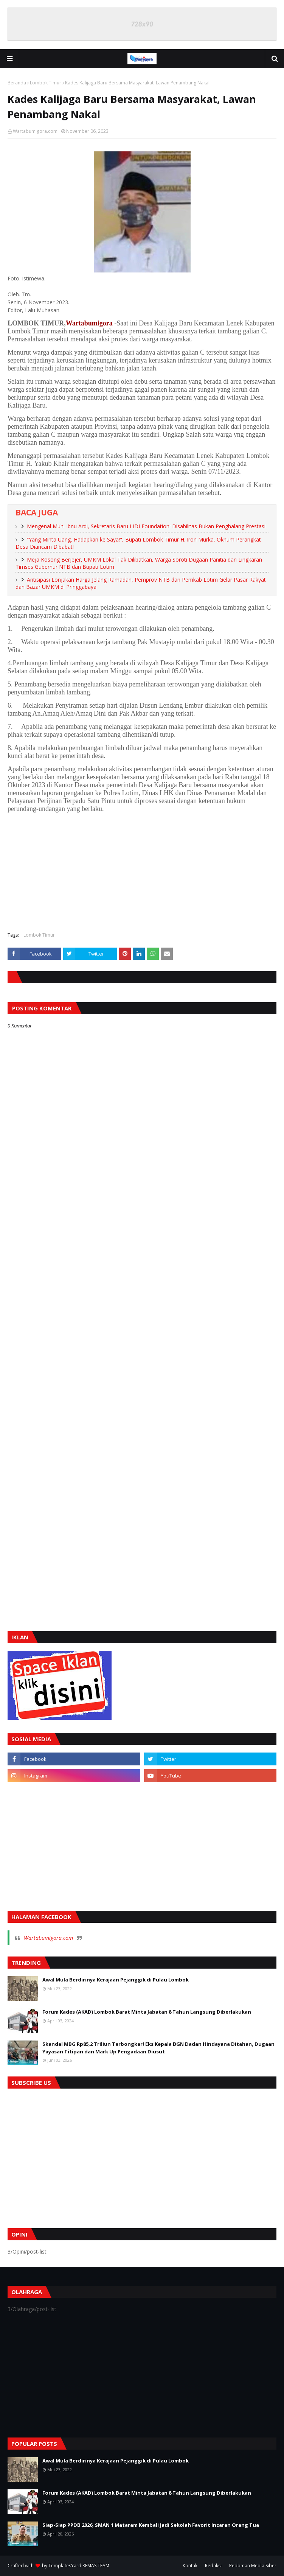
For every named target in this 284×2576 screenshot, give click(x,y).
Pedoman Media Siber (252, 2565)
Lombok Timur (45, 82)
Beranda (17, 82)
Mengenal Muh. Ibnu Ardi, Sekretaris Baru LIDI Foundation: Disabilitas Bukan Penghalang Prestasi (146, 526)
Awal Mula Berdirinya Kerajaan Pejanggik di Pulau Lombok (115, 1979)
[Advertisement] (142, 871)
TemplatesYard (64, 2565)
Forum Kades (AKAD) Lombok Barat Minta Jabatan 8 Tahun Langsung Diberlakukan (146, 2011)
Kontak (190, 2565)
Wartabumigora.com (35, 131)
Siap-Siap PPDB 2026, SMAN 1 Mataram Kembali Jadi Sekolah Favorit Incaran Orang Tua (150, 2525)
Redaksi (213, 2565)
